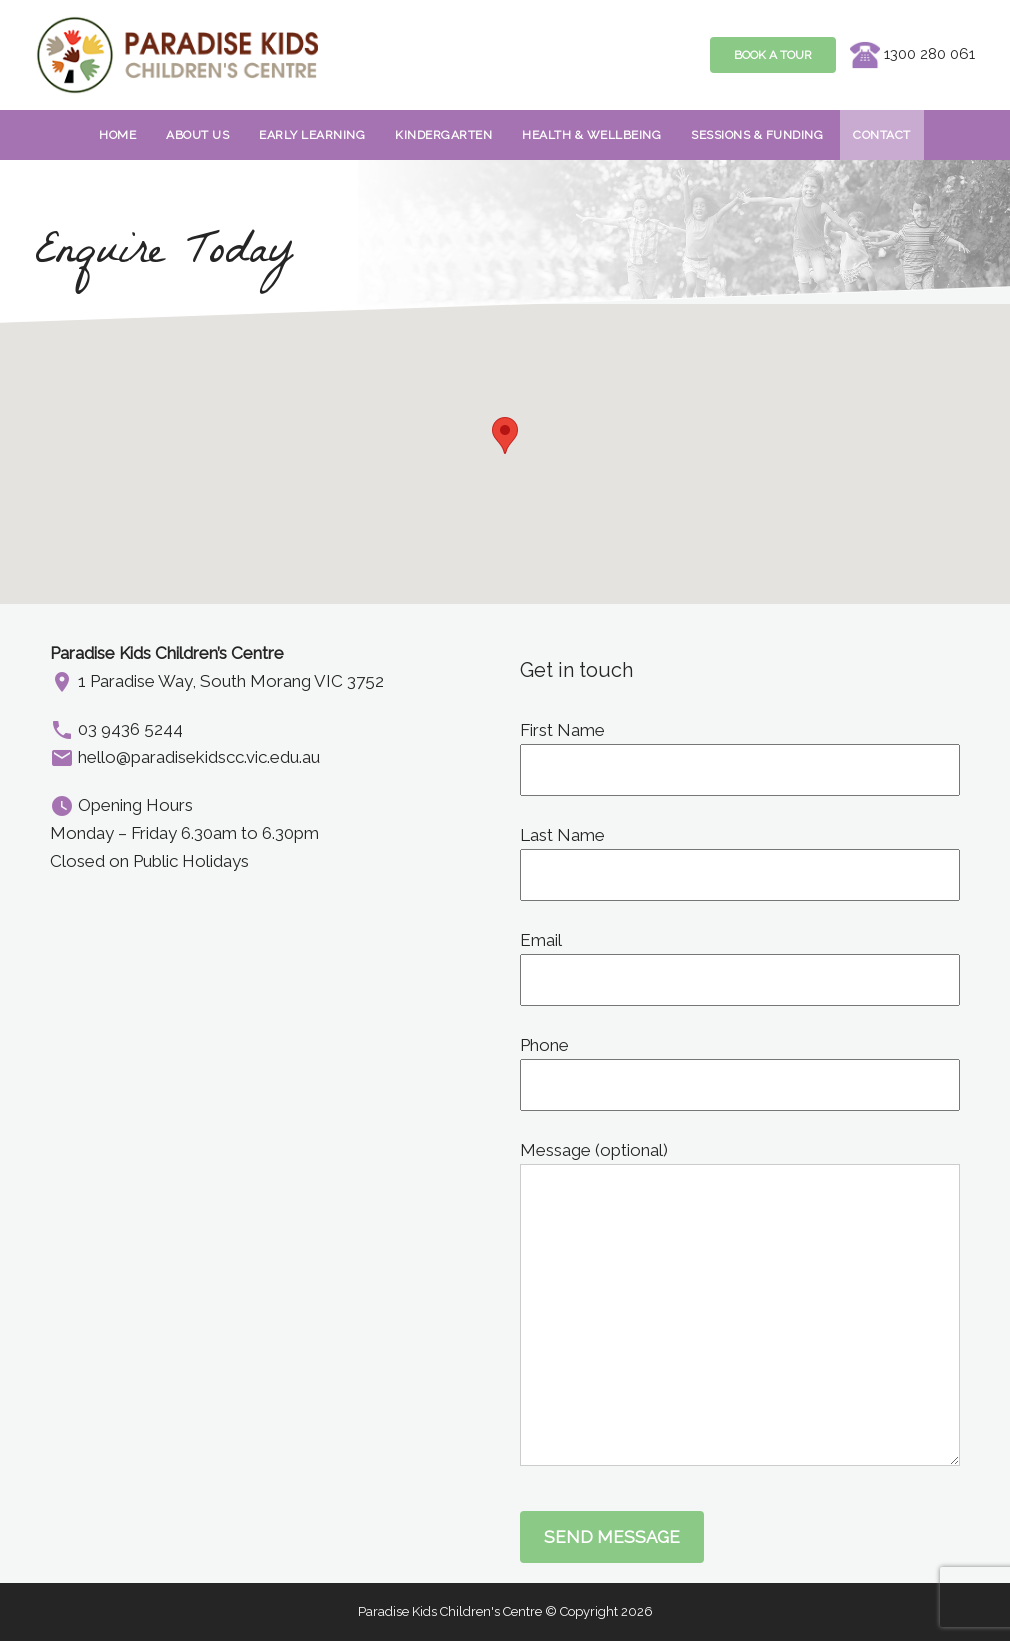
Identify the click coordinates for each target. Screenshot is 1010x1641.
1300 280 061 (912, 54)
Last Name (740, 855)
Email (740, 960)
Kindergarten (443, 135)
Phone (740, 1065)
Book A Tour (773, 55)
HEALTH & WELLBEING (591, 135)
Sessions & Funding (757, 135)
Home (117, 135)
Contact (882, 135)
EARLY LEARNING (312, 135)
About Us (197, 135)
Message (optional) (740, 1164)
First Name (740, 750)
